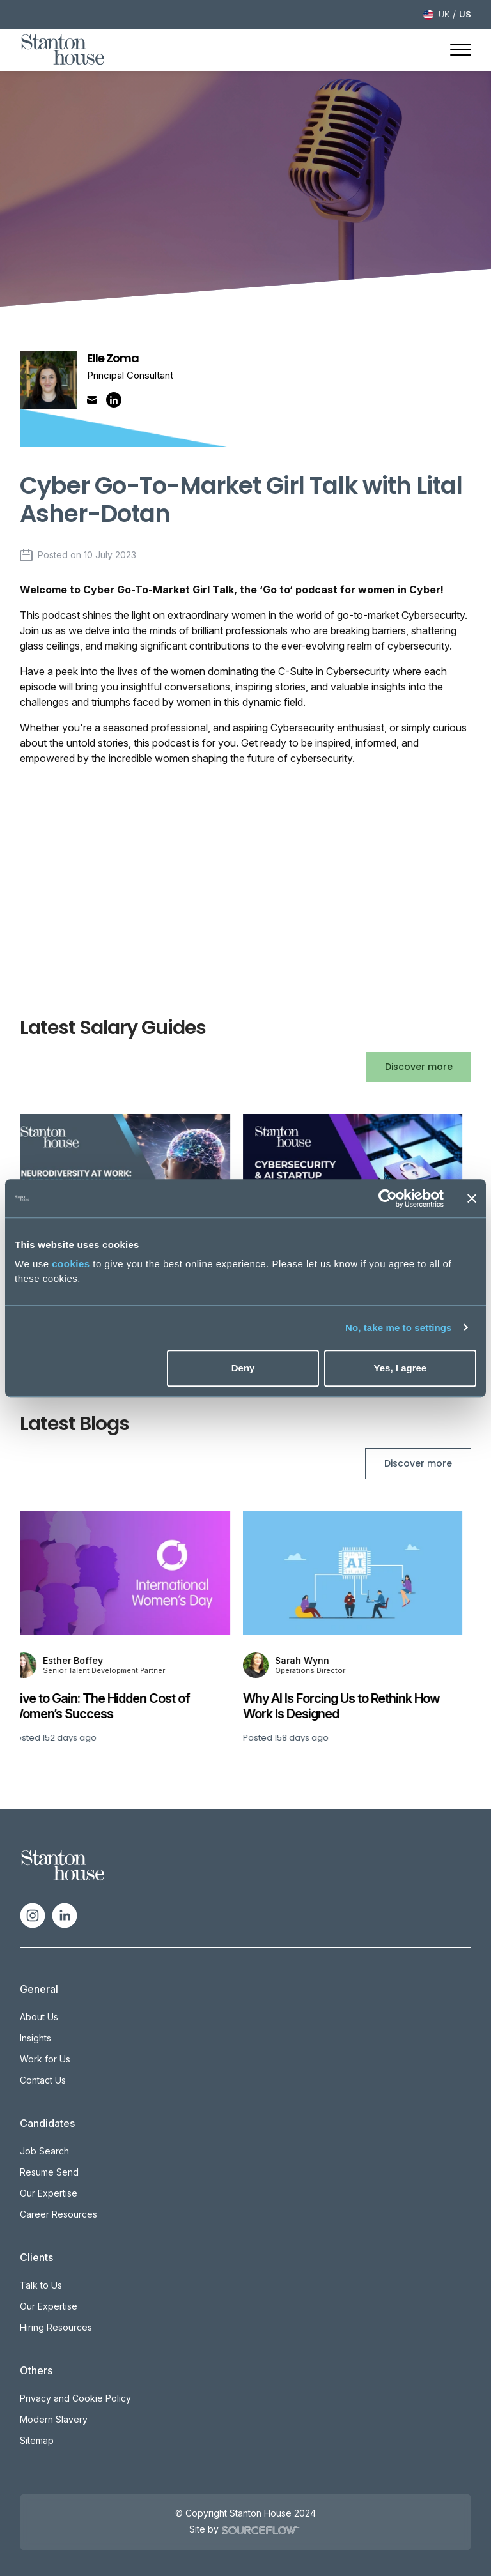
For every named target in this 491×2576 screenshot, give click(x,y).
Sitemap (37, 2440)
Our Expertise (48, 2193)
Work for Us (45, 2059)
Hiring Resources (56, 2327)
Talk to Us (41, 2285)
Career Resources (58, 2214)
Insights (35, 2037)
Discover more (419, 1066)
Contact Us (43, 2080)
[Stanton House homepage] (63, 50)
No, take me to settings (398, 1327)
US (465, 14)
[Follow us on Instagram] (32, 1915)
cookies (71, 1263)
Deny (243, 1367)
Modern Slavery (54, 2419)
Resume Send (49, 2172)
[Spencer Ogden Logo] (63, 1864)
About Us (39, 2016)
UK (444, 14)
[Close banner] (471, 1198)
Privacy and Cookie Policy (75, 2398)
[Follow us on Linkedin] (64, 1915)
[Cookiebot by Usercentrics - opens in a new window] (388, 1198)
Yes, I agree (400, 1367)
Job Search (44, 2150)
